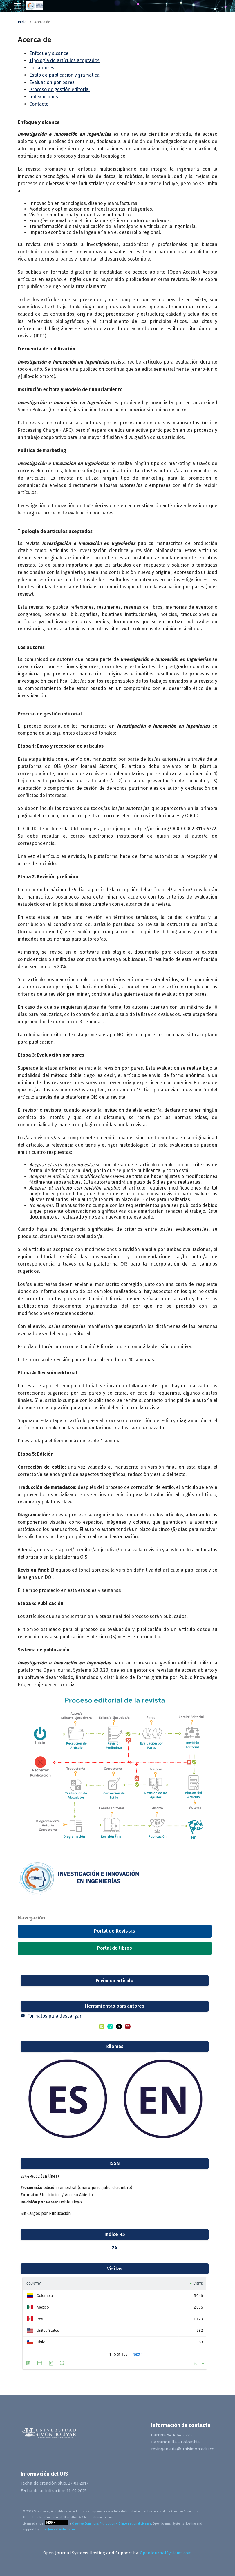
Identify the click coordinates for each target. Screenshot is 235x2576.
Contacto (38, 104)
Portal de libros (114, 1948)
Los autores (41, 67)
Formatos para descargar (51, 2016)
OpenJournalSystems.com (58, 2529)
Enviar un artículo (114, 1980)
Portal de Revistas (114, 1931)
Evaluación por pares (52, 82)
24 (114, 2247)
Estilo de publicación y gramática (64, 75)
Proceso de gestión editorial (59, 89)
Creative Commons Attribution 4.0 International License (111, 2524)
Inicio (22, 22)
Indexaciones (43, 97)
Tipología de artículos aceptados (64, 60)
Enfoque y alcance (48, 53)
